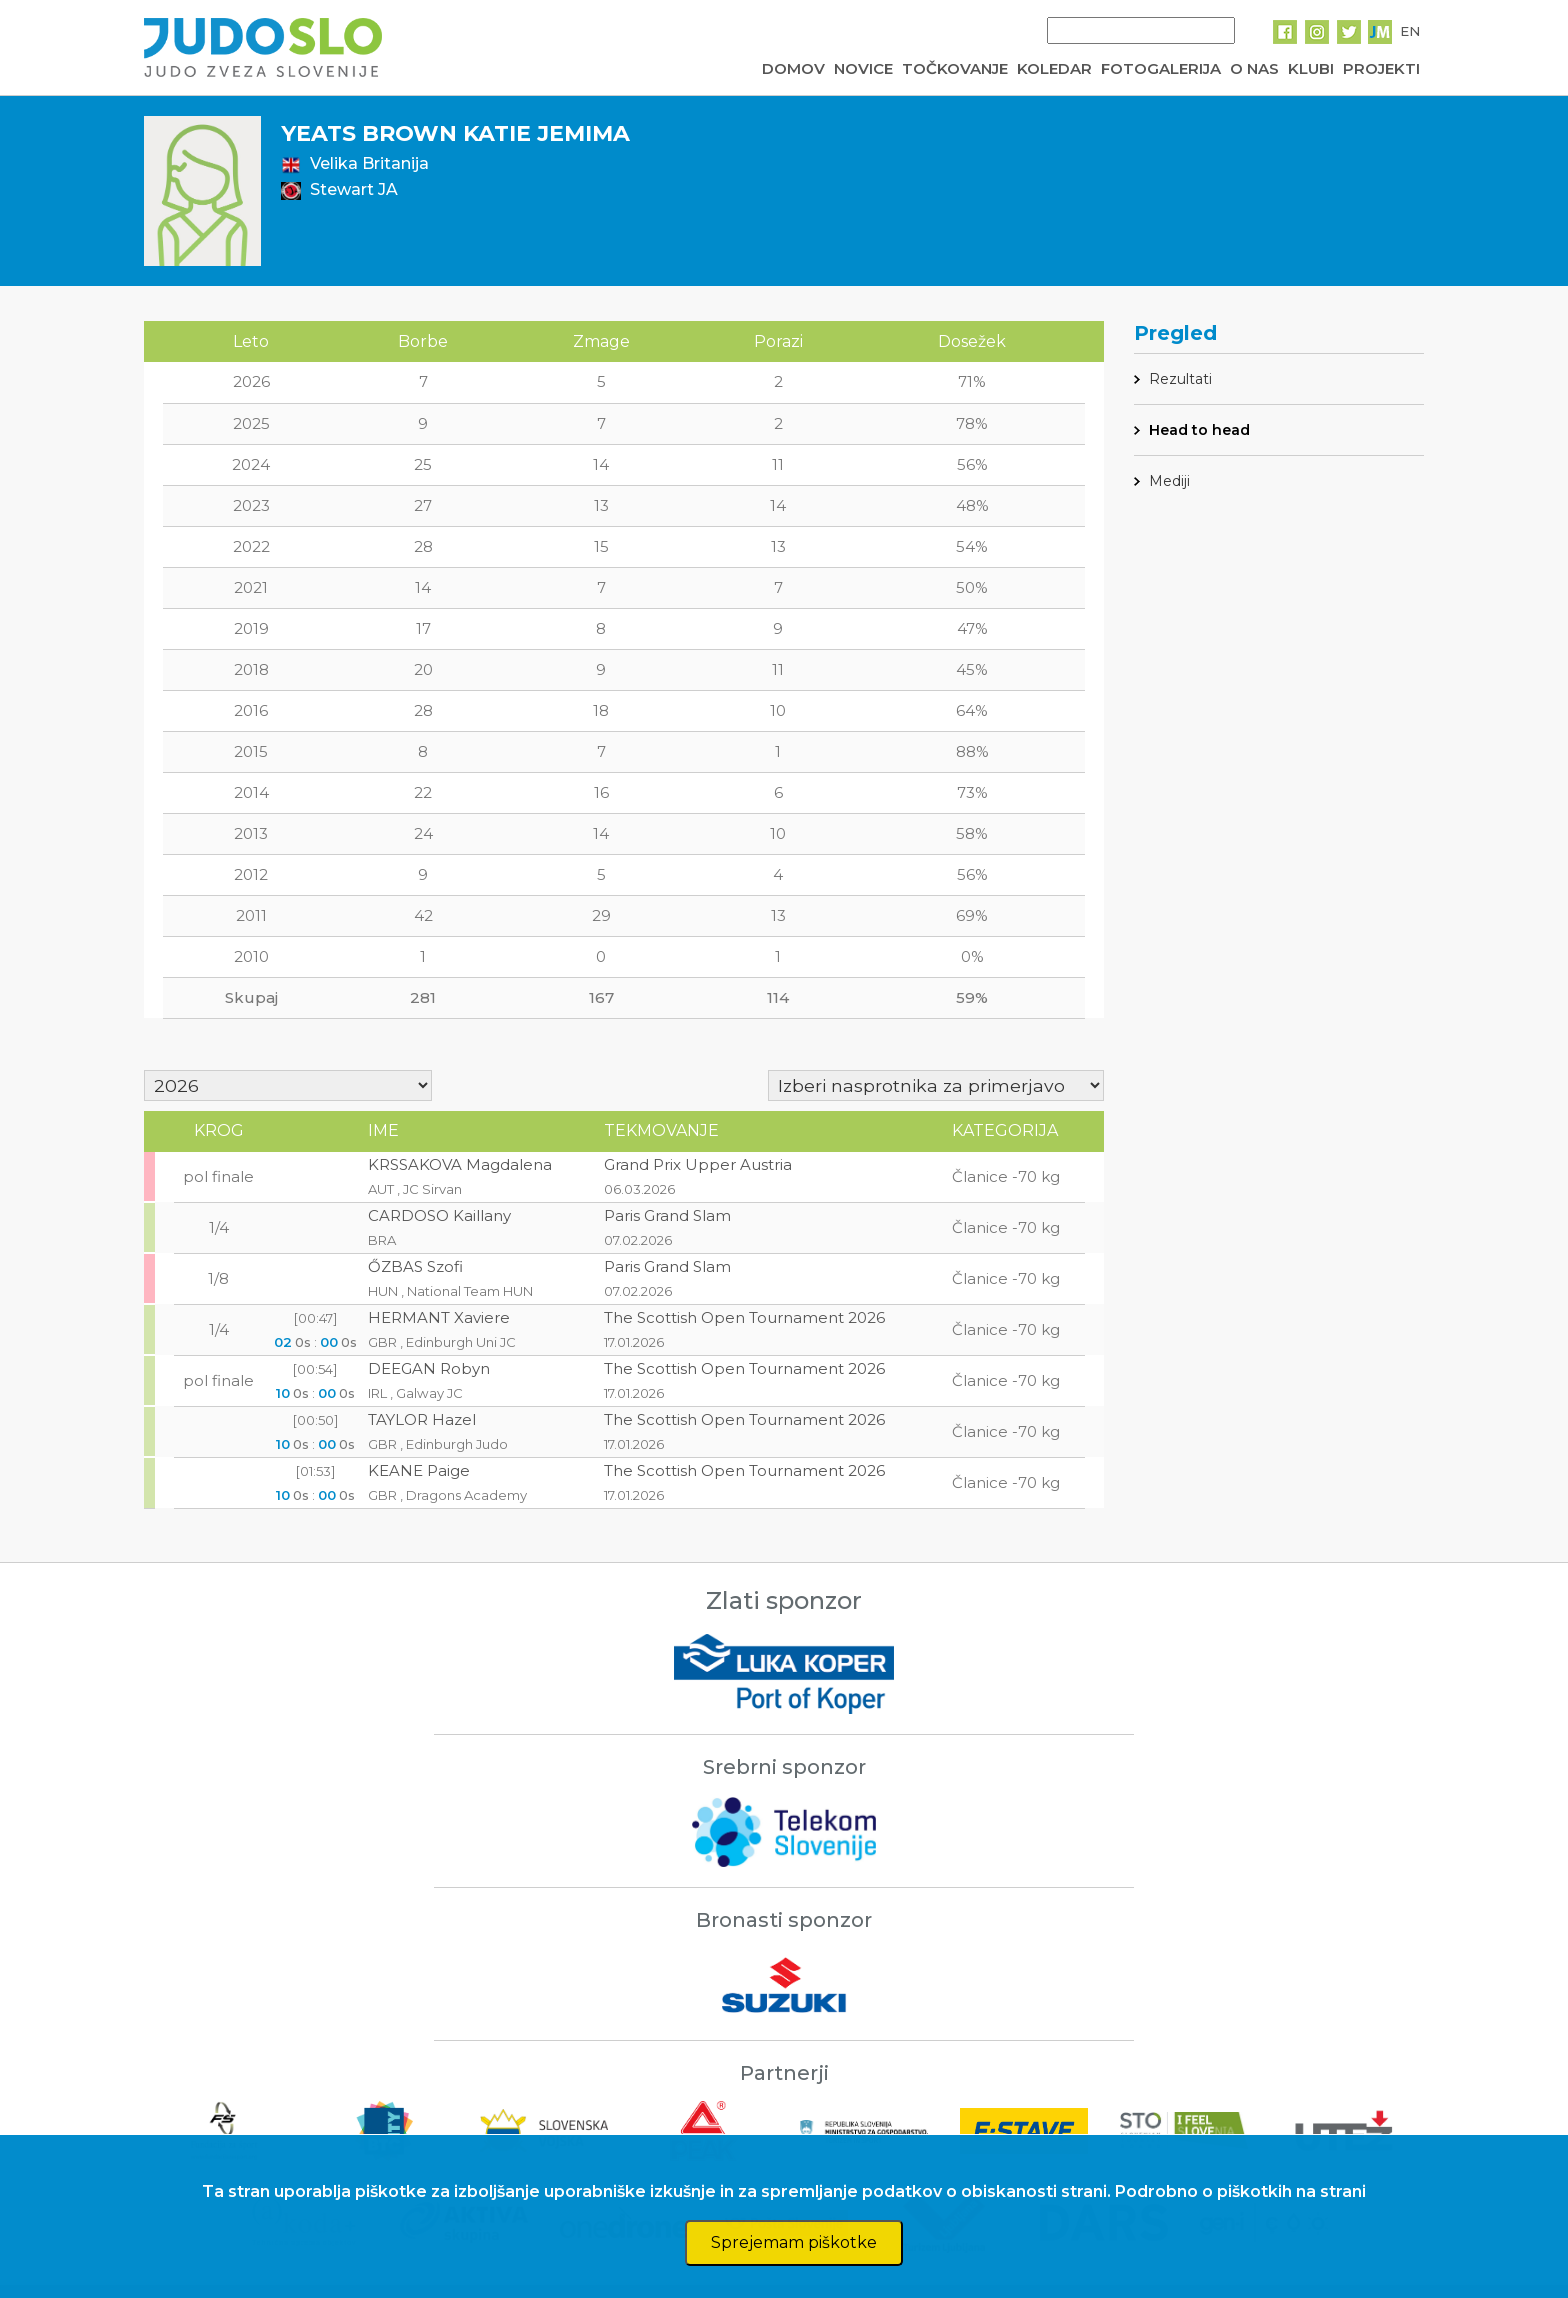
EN (1410, 31)
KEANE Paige (419, 1470)
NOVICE (863, 68)
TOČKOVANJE (955, 68)
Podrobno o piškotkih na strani (1240, 2191)
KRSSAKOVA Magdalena (460, 1164)
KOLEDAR (1054, 68)
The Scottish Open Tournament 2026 (744, 1317)
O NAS (1254, 68)
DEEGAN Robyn (429, 1368)
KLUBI (1311, 68)
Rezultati (1180, 379)
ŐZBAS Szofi (415, 1266)
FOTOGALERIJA (1161, 68)
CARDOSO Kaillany (439, 1215)
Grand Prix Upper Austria (698, 1164)
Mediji (1169, 481)
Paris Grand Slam (667, 1215)
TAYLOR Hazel (422, 1419)
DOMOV (793, 68)
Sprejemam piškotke (794, 2242)
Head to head (1199, 430)
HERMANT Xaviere (439, 1317)
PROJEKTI (1381, 68)
